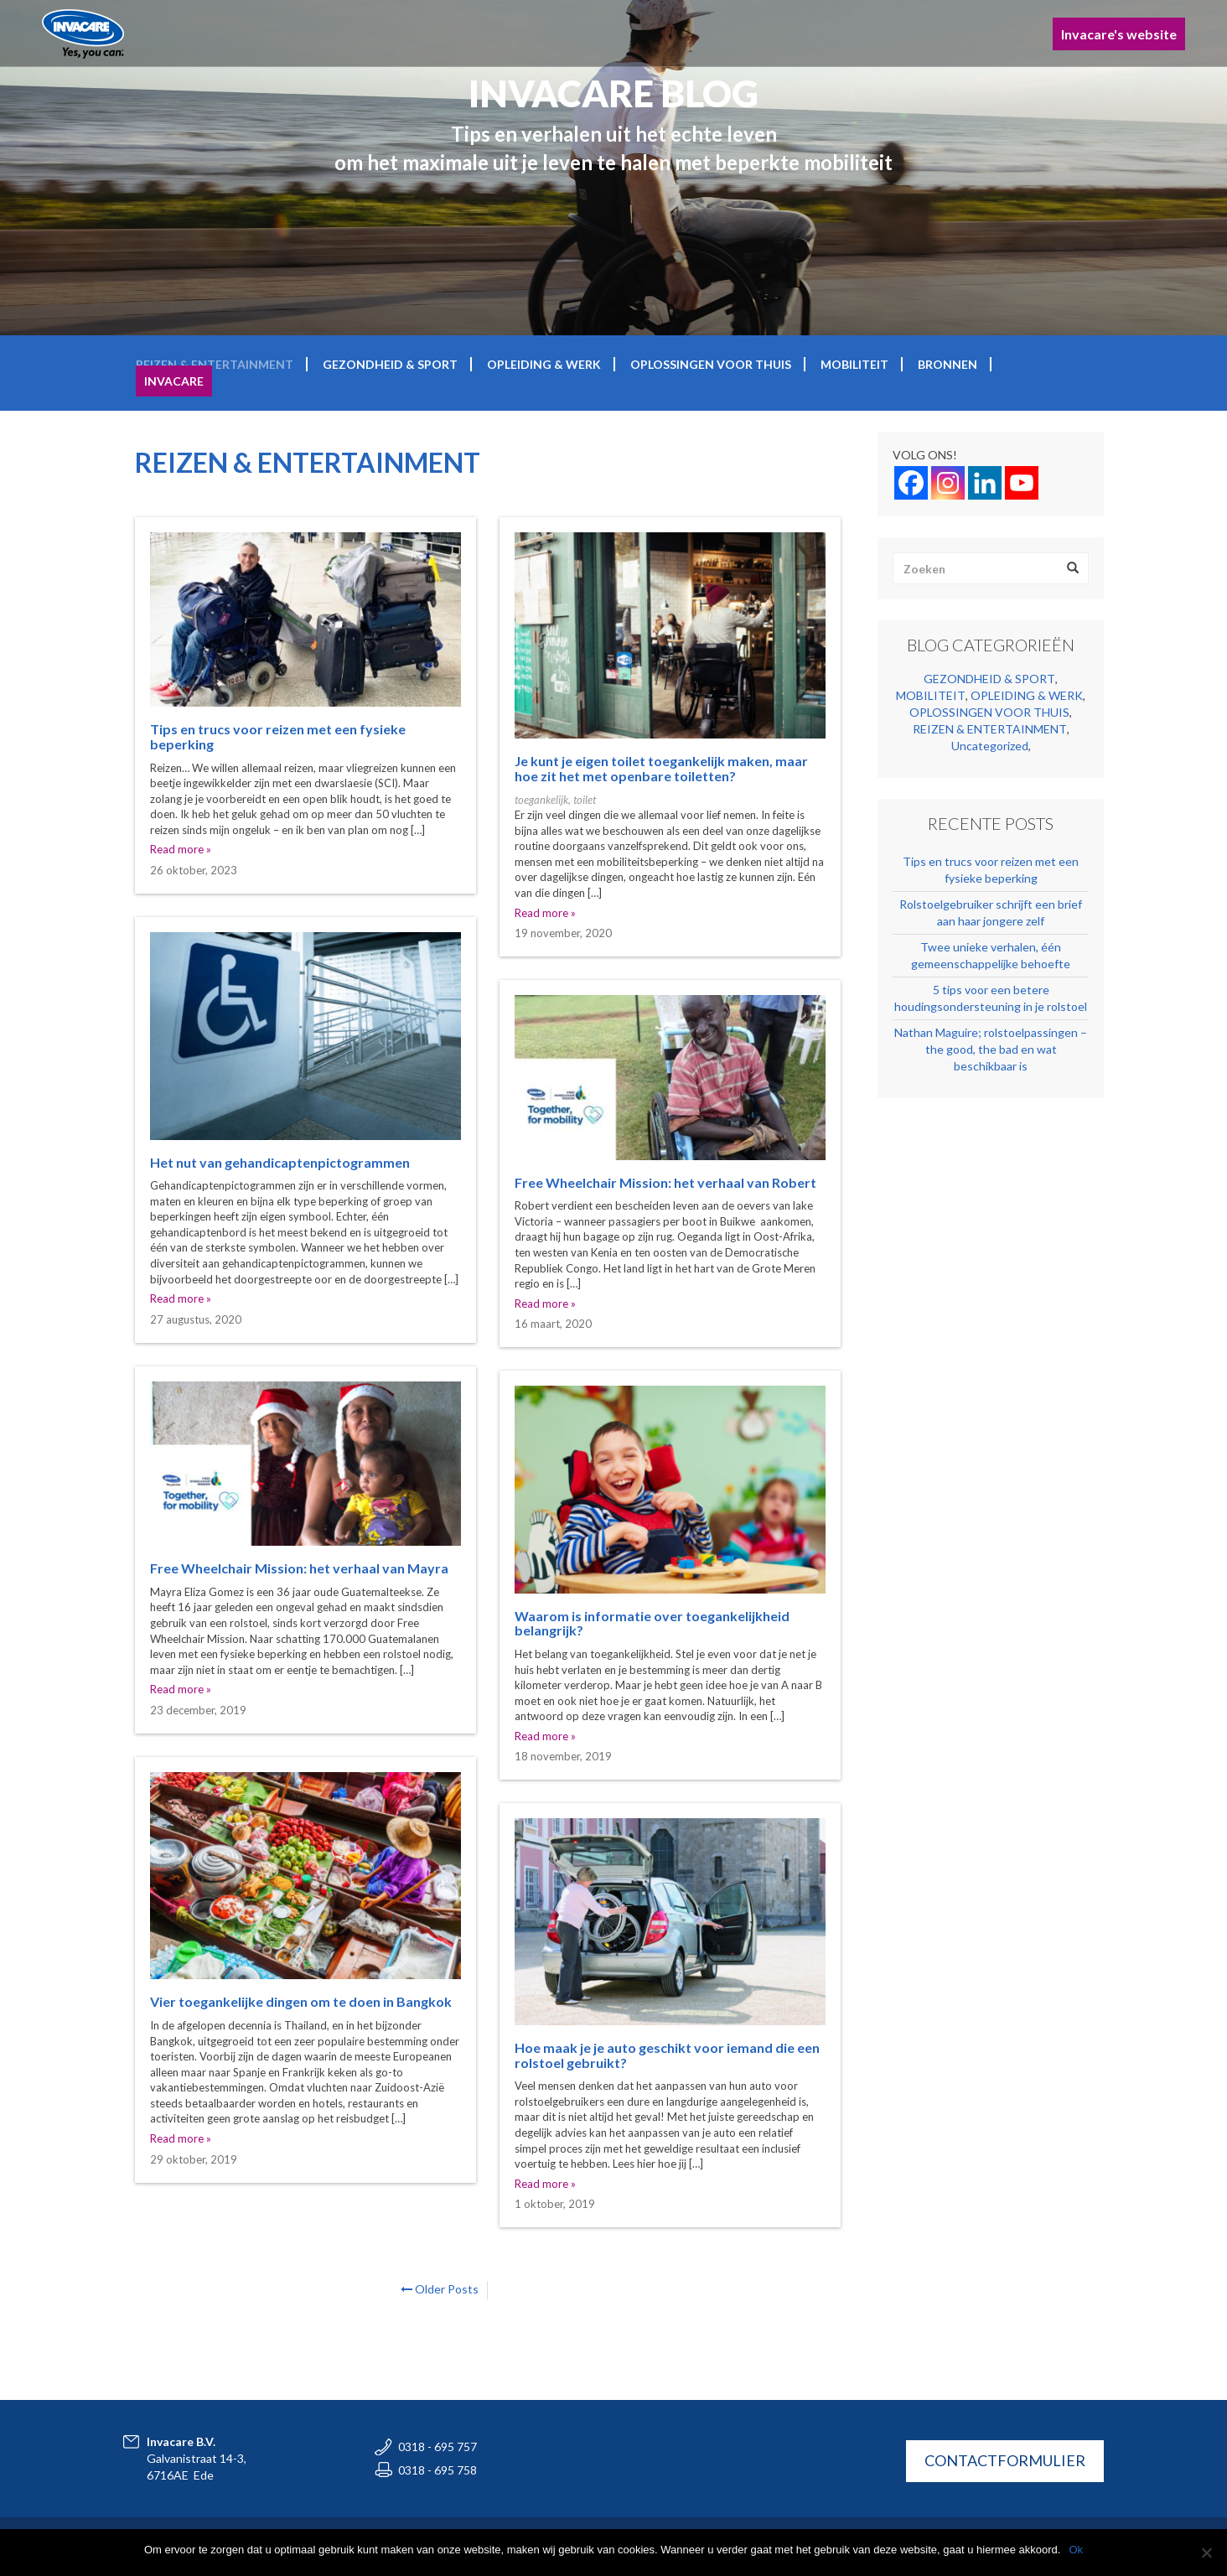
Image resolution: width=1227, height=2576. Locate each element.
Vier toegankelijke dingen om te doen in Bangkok (301, 2001)
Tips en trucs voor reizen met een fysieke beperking (278, 736)
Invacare (174, 381)
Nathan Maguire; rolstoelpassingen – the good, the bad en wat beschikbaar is (990, 1049)
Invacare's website (1119, 34)
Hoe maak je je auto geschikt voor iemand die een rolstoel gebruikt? (667, 2055)
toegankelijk (541, 799)
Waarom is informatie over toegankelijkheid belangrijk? (652, 1623)
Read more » (180, 849)
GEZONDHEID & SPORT (390, 364)
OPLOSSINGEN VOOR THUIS (710, 364)
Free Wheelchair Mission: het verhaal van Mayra (299, 1568)
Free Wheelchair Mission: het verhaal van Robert (665, 1182)
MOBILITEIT (854, 364)
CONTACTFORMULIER (1004, 2460)
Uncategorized (989, 746)
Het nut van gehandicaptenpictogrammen (280, 1162)
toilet (584, 799)
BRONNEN (947, 364)
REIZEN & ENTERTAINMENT (214, 364)
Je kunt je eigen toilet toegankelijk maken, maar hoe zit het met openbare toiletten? (661, 768)
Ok (1076, 2549)
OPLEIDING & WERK (544, 364)
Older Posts (440, 2289)
